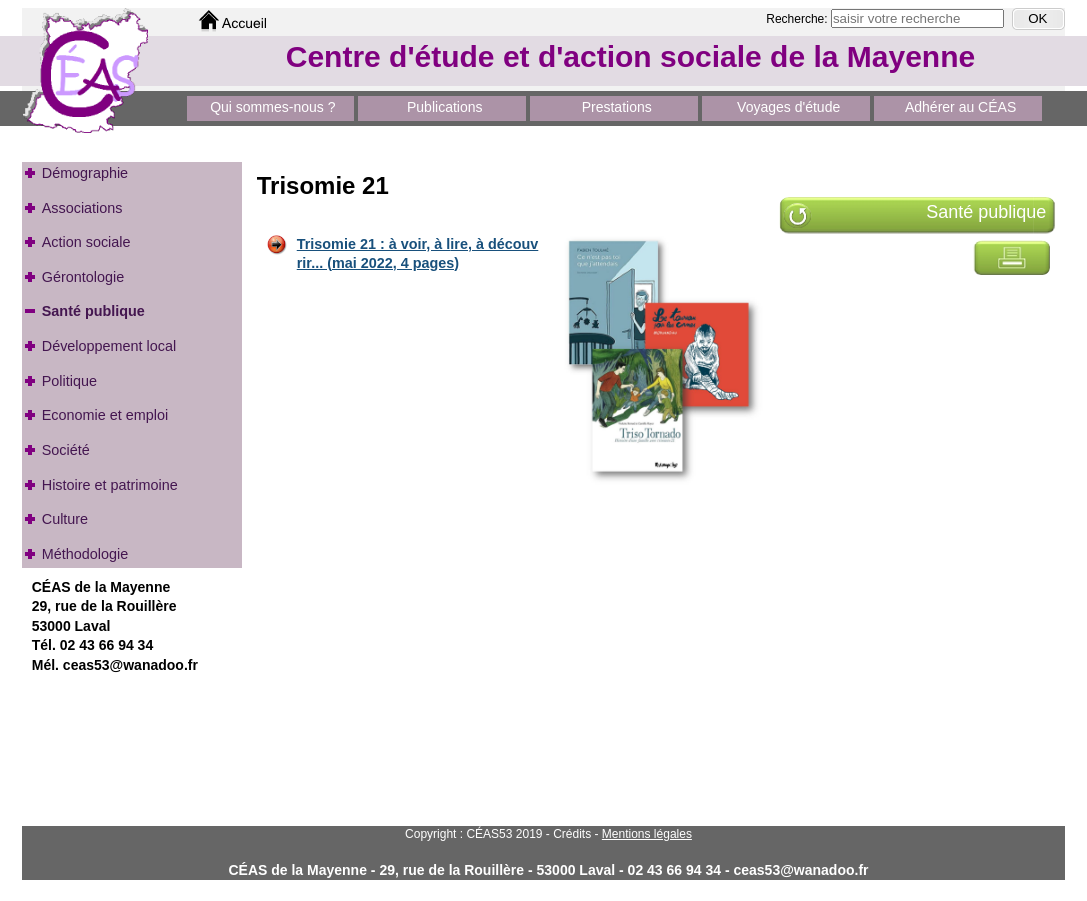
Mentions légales (647, 834)
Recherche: (798, 19)
